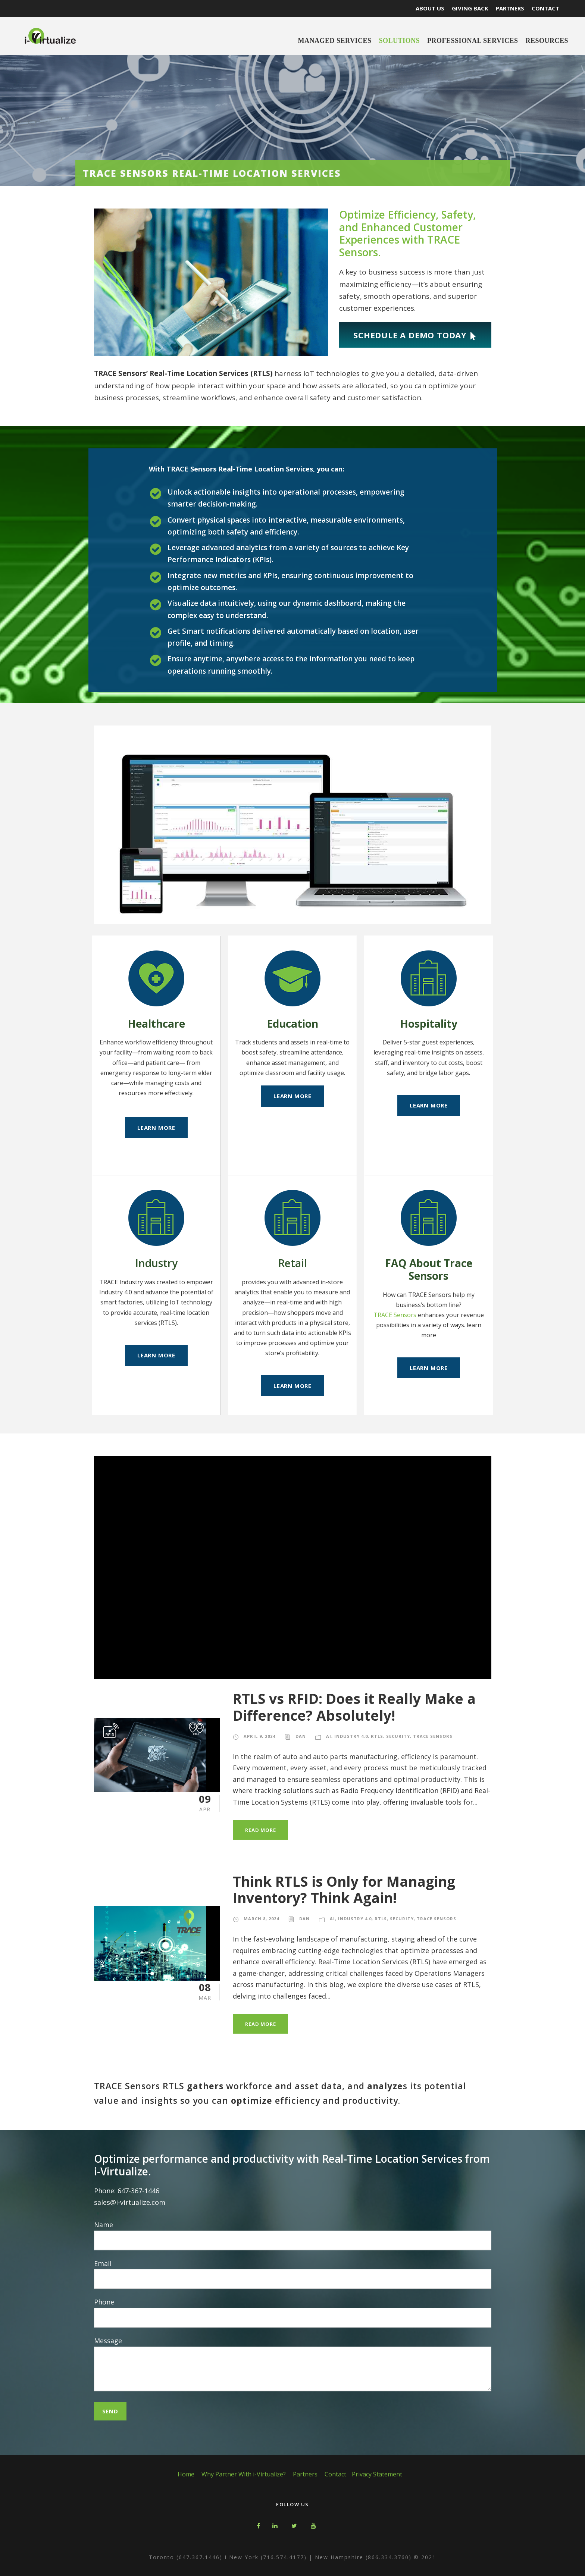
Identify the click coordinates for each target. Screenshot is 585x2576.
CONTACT (545, 8)
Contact (335, 2474)
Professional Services (472, 40)
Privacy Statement (377, 2474)
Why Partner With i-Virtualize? (243, 2474)
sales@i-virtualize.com (129, 2202)
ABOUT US (430, 8)
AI (328, 1736)
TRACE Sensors (394, 1315)
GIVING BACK (470, 8)
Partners (305, 2474)
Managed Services (335, 40)
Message (292, 2365)
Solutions (399, 40)
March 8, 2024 (261, 1918)
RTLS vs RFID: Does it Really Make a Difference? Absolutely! (354, 1706)
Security (398, 1736)
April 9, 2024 (259, 1736)
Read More (260, 1830)
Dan (300, 1736)
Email (292, 2274)
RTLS (377, 1736)
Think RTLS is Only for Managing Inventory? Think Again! (344, 1889)
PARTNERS (510, 8)
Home (186, 2474)
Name (292, 2235)
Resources (546, 40)
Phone (292, 2312)
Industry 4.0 (351, 1736)
